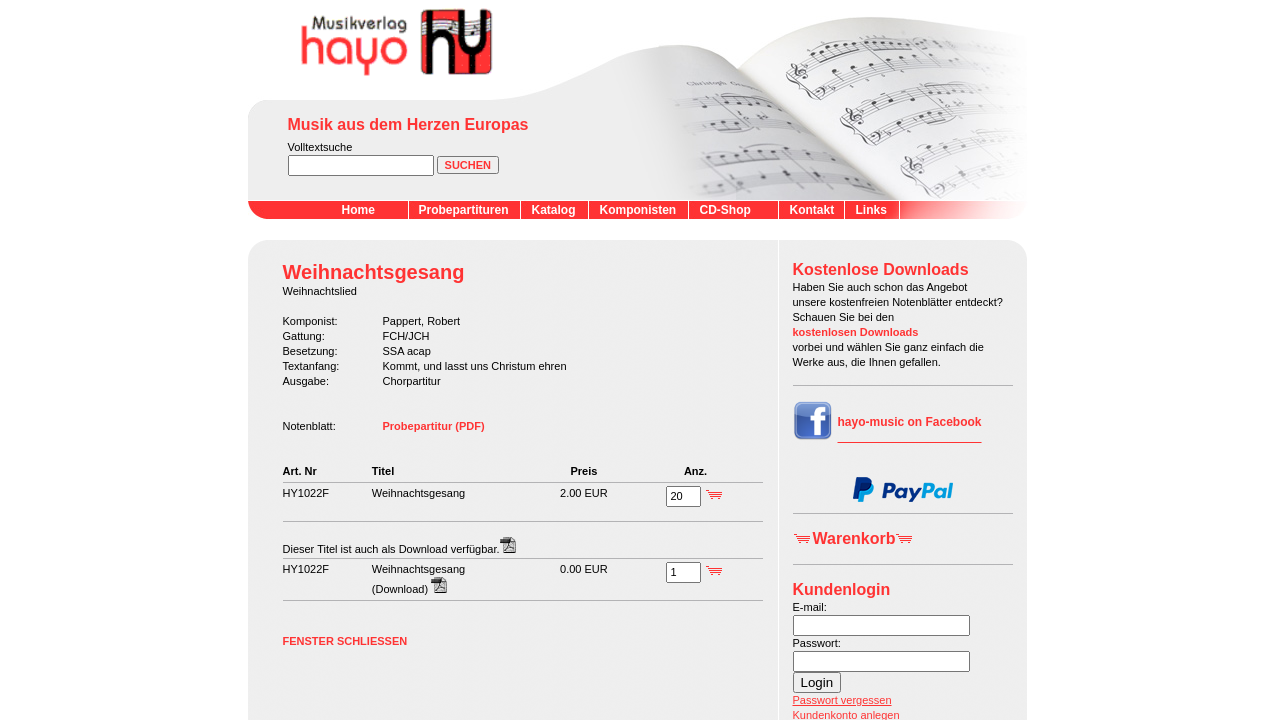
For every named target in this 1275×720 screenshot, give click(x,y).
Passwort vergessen (842, 700)
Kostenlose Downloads (881, 269)
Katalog (554, 210)
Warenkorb (854, 538)
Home (358, 210)
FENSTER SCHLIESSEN (345, 641)
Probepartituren (464, 210)
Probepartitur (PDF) (434, 426)
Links (871, 210)
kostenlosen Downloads (856, 332)
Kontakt (812, 210)
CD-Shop (725, 210)
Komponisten (638, 210)
